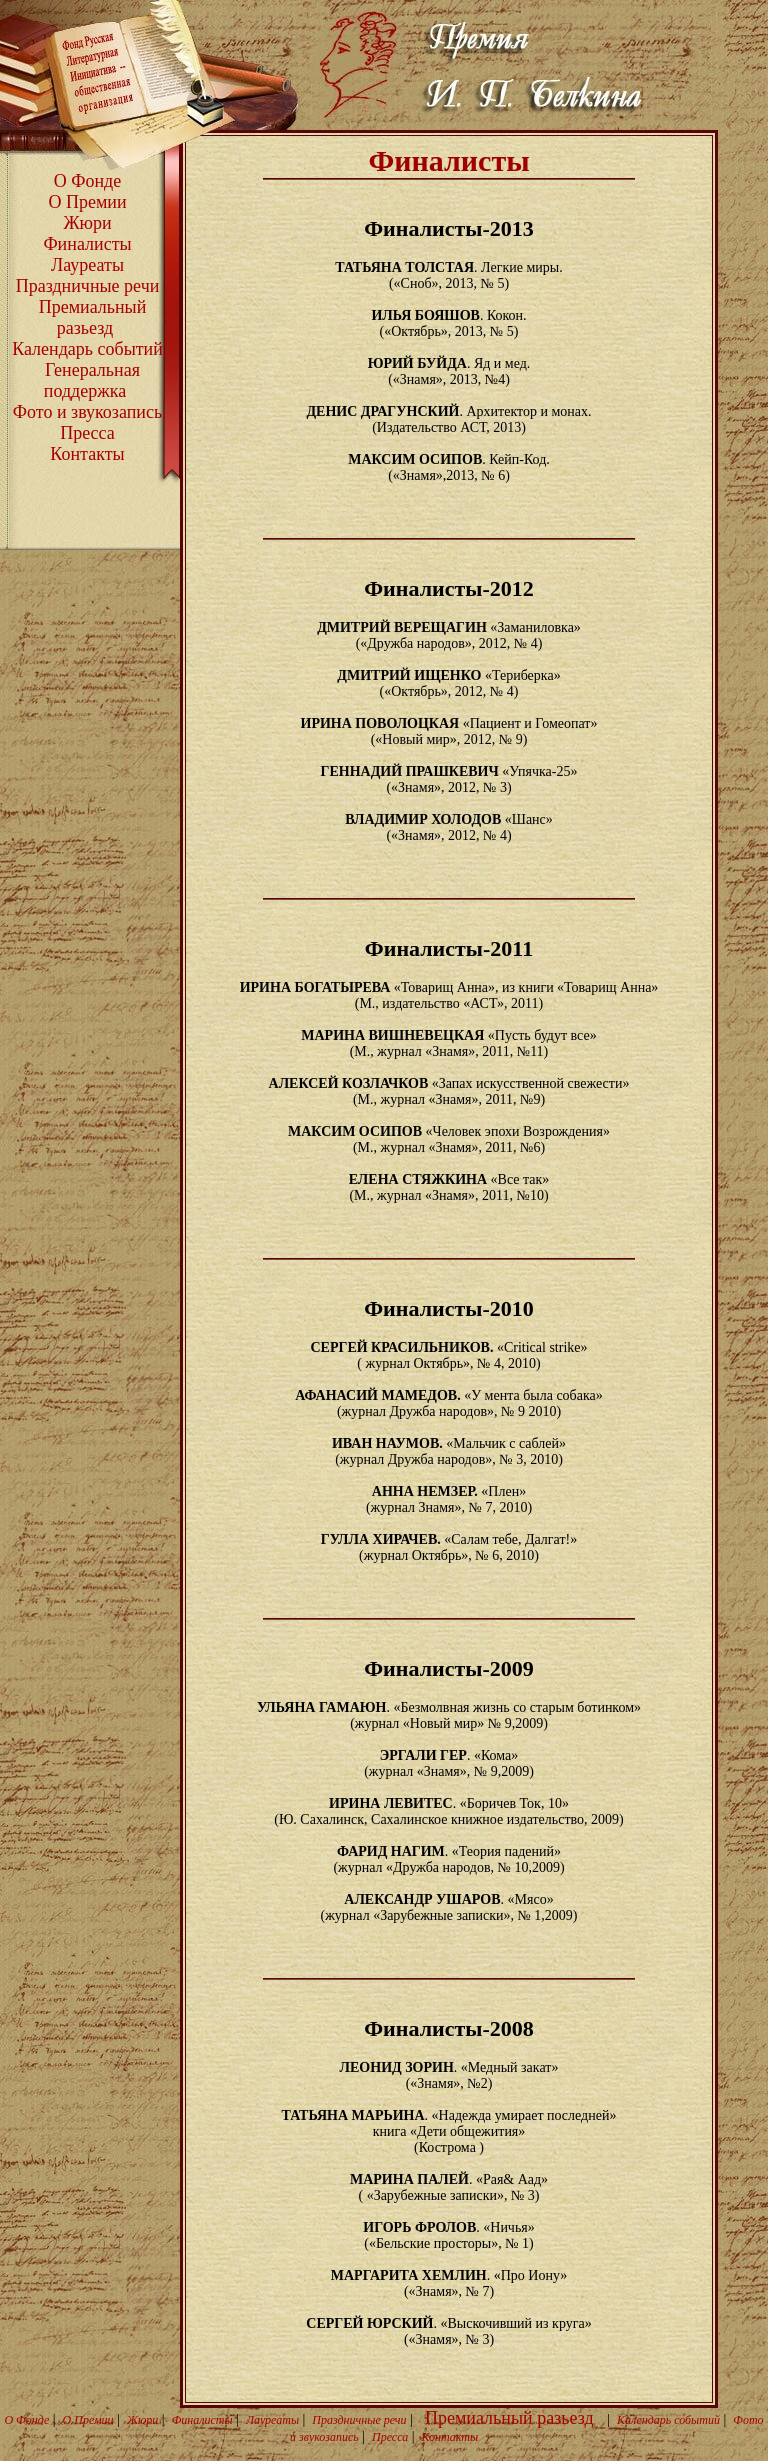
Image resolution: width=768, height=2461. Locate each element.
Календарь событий (87, 349)
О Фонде (88, 181)
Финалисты (87, 244)
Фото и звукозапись (87, 412)
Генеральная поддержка (92, 380)
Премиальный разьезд (93, 317)
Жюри (87, 223)
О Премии (87, 202)
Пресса (87, 433)
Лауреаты (87, 265)
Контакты (87, 454)
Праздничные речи (88, 286)
